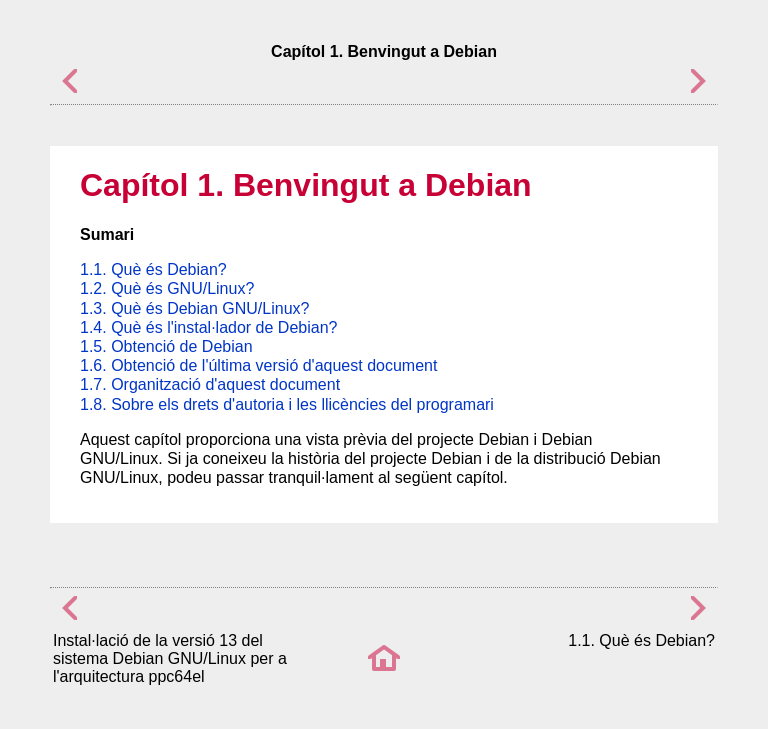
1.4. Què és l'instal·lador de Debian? (208, 327)
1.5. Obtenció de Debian (166, 346)
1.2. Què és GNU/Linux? (167, 288)
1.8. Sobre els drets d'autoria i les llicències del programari (287, 404)
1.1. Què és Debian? (153, 269)
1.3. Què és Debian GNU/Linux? (194, 308)
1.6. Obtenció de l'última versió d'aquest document (258, 365)
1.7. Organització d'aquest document (210, 384)
